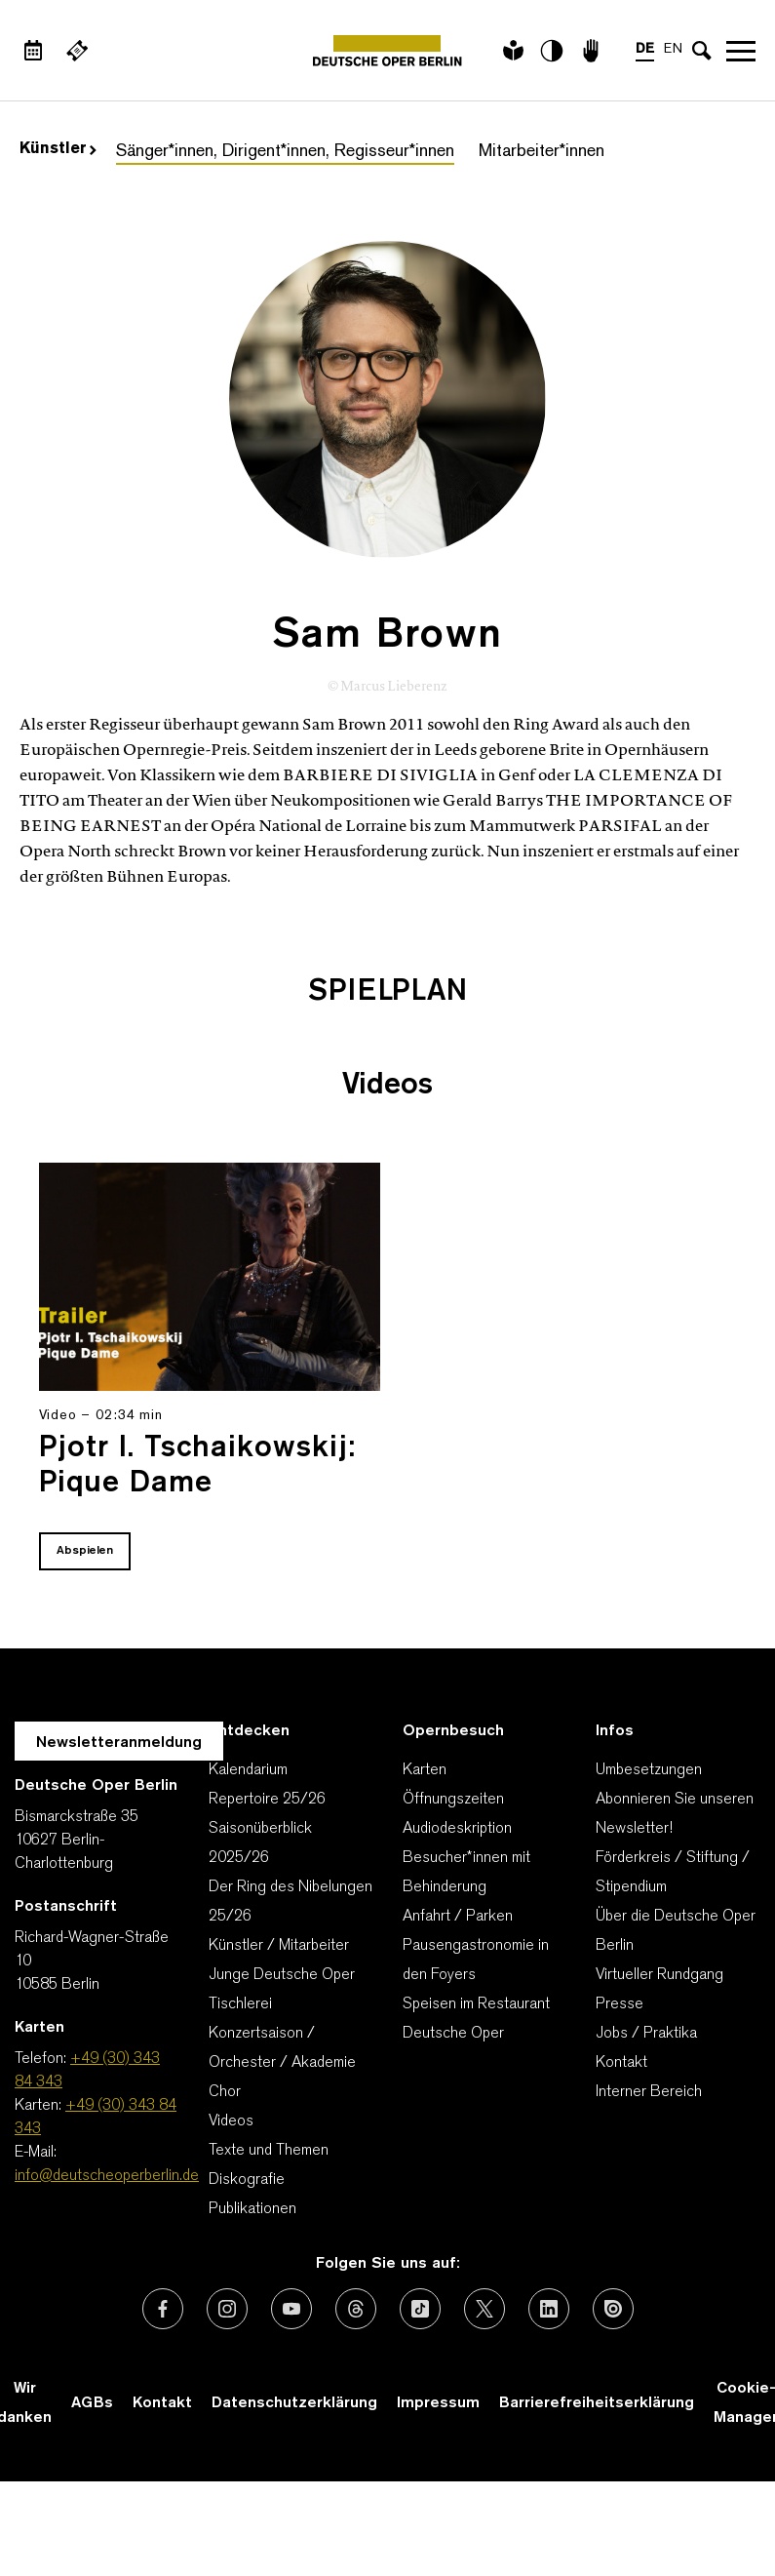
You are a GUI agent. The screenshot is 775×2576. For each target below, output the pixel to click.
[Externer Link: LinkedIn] (548, 2308)
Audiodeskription (457, 1829)
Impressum (438, 2403)
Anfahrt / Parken (458, 1916)
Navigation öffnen (741, 50)
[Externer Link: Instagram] (227, 2308)
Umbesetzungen (649, 1770)
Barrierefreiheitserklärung (596, 2403)
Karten (424, 1770)
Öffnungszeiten (453, 1799)
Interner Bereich (649, 2092)
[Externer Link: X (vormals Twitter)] (484, 2308)
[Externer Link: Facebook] (162, 2308)
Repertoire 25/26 (267, 1799)
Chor (225, 2092)
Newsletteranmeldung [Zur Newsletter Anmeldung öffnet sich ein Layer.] (119, 1743)
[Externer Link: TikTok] (420, 2308)
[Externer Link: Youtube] (291, 2308)
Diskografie (247, 2180)
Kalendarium (248, 1770)
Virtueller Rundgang (659, 1975)
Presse (619, 2004)
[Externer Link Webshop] (77, 50)
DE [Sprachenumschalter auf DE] (645, 49)
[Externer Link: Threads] (355, 2308)
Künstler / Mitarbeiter (279, 1946)
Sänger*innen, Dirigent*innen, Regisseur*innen (285, 151)
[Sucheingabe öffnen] (702, 50)
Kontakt (621, 2063)
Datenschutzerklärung (294, 2403)
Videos (231, 2121)
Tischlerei (240, 2004)
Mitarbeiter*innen (541, 151)
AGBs (92, 2403)
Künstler (58, 149)
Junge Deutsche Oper (282, 1975)
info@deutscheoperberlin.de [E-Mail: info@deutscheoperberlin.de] (107, 2176)
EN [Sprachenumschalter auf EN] (673, 49)
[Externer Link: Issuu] (613, 2308)
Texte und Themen (269, 2151)
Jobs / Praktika (646, 2033)
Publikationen (252, 2209)
